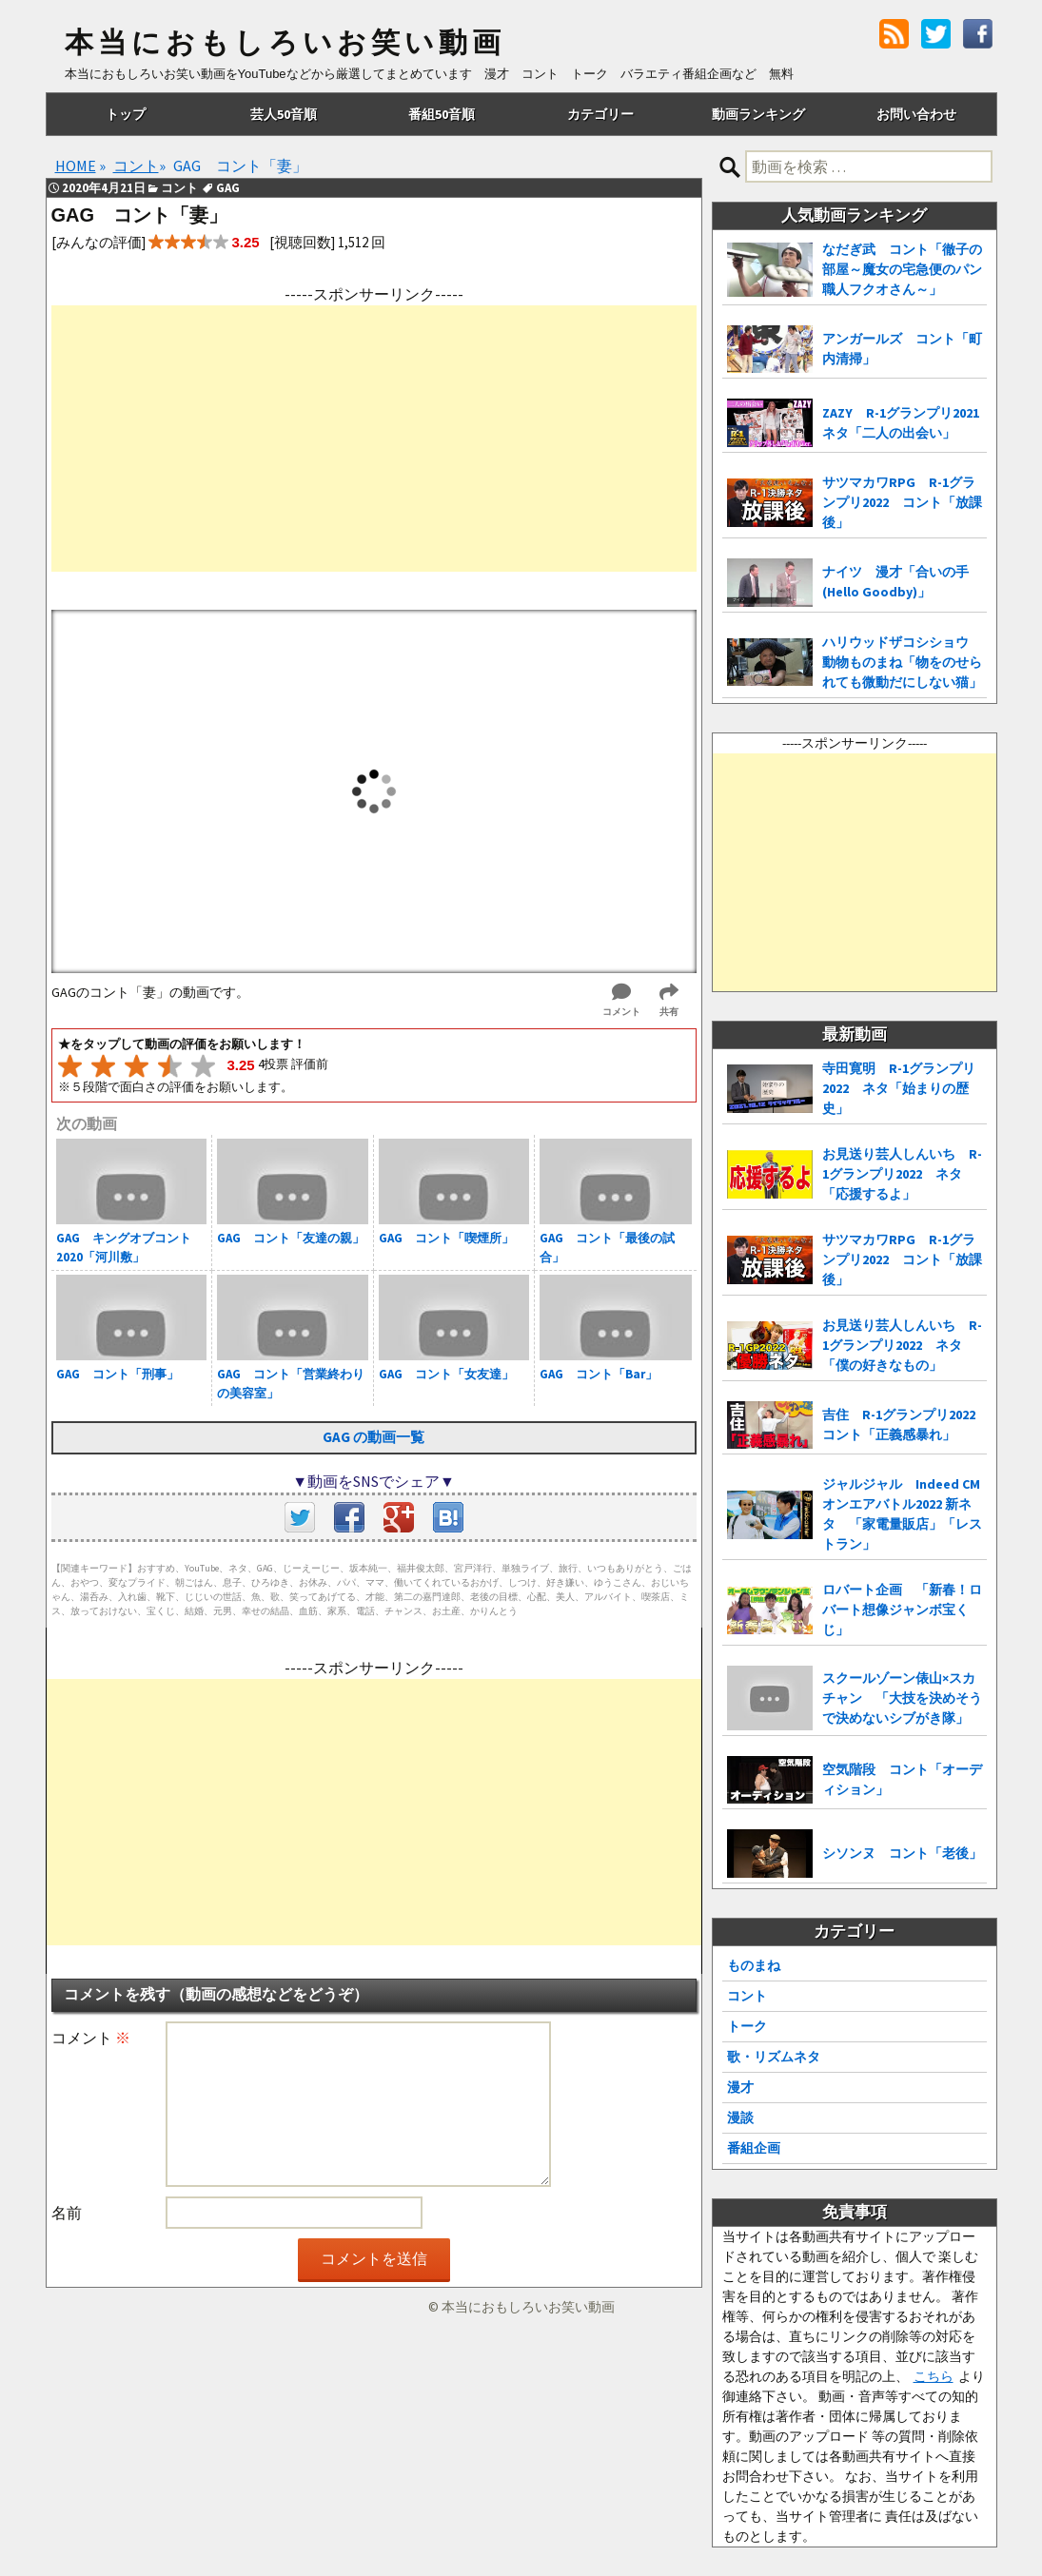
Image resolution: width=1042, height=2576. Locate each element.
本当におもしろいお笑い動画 (285, 43)
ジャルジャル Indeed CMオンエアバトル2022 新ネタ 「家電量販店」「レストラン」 (902, 1513)
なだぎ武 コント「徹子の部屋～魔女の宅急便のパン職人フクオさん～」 (902, 269)
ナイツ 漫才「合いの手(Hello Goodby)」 (895, 581)
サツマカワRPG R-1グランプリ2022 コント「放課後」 (902, 502)
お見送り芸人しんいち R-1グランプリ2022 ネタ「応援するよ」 (902, 1173)
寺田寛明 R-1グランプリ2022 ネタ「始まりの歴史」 (898, 1088)
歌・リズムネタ (773, 2056)
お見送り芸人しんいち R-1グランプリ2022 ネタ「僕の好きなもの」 (902, 1345)
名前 (66, 2212)
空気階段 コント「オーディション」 (902, 1779)
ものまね (753, 1965)
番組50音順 (441, 114)
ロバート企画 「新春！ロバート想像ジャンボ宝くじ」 (902, 1609)
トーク (747, 2026)
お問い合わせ (916, 114)
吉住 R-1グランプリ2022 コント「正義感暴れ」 (904, 1424)
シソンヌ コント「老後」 (902, 1853)
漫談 (740, 2117)
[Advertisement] (374, 438)
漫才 (740, 2087)
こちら (934, 2376)
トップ (126, 114)
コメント (90, 2037)
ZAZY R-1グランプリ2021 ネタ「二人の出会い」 (904, 422)
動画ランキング (758, 114)
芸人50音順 (283, 114)
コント (747, 1995)
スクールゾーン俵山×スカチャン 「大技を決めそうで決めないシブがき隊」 (902, 1698)
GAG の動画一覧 (373, 1437)
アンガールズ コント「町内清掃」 (902, 348)
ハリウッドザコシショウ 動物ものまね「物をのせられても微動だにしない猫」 (902, 662)
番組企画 (753, 2147)
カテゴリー (600, 114)
